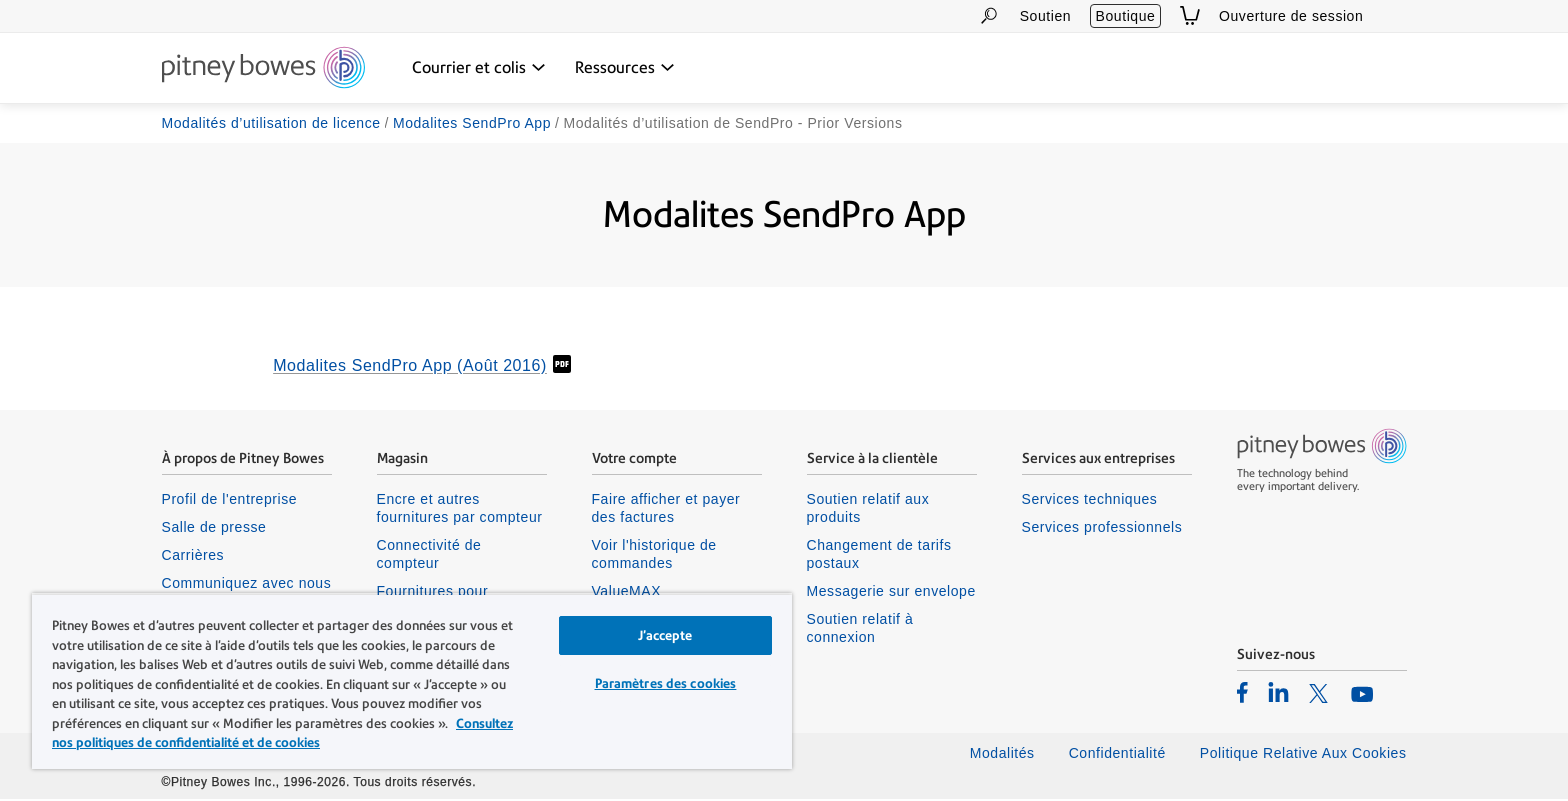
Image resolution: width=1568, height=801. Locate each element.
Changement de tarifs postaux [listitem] (879, 555)
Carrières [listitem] (193, 556)
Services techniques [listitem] (1090, 500)
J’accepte (665, 635)
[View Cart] (1190, 15)
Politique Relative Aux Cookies (1303, 754)
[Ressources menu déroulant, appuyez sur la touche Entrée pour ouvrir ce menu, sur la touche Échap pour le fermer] (625, 68)
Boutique (1126, 16)
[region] (412, 681)
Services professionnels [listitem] (1102, 528)
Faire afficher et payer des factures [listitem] (666, 509)
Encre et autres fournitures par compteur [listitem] (460, 509)
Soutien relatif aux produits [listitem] (868, 509)
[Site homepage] (263, 69)
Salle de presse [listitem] (214, 528)
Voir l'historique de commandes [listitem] (654, 555)
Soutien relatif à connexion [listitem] (860, 630)
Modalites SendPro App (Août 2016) (410, 366)
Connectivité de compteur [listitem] (429, 555)
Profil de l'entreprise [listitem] (230, 500)
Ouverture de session (1291, 16)
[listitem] (1242, 693)
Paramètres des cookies (666, 683)
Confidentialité (1117, 754)
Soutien (1045, 16)
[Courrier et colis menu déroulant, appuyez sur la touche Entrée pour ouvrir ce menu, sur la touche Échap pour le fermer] (479, 68)
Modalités (1002, 754)
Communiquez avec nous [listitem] (247, 584)
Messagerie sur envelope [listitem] (891, 592)
